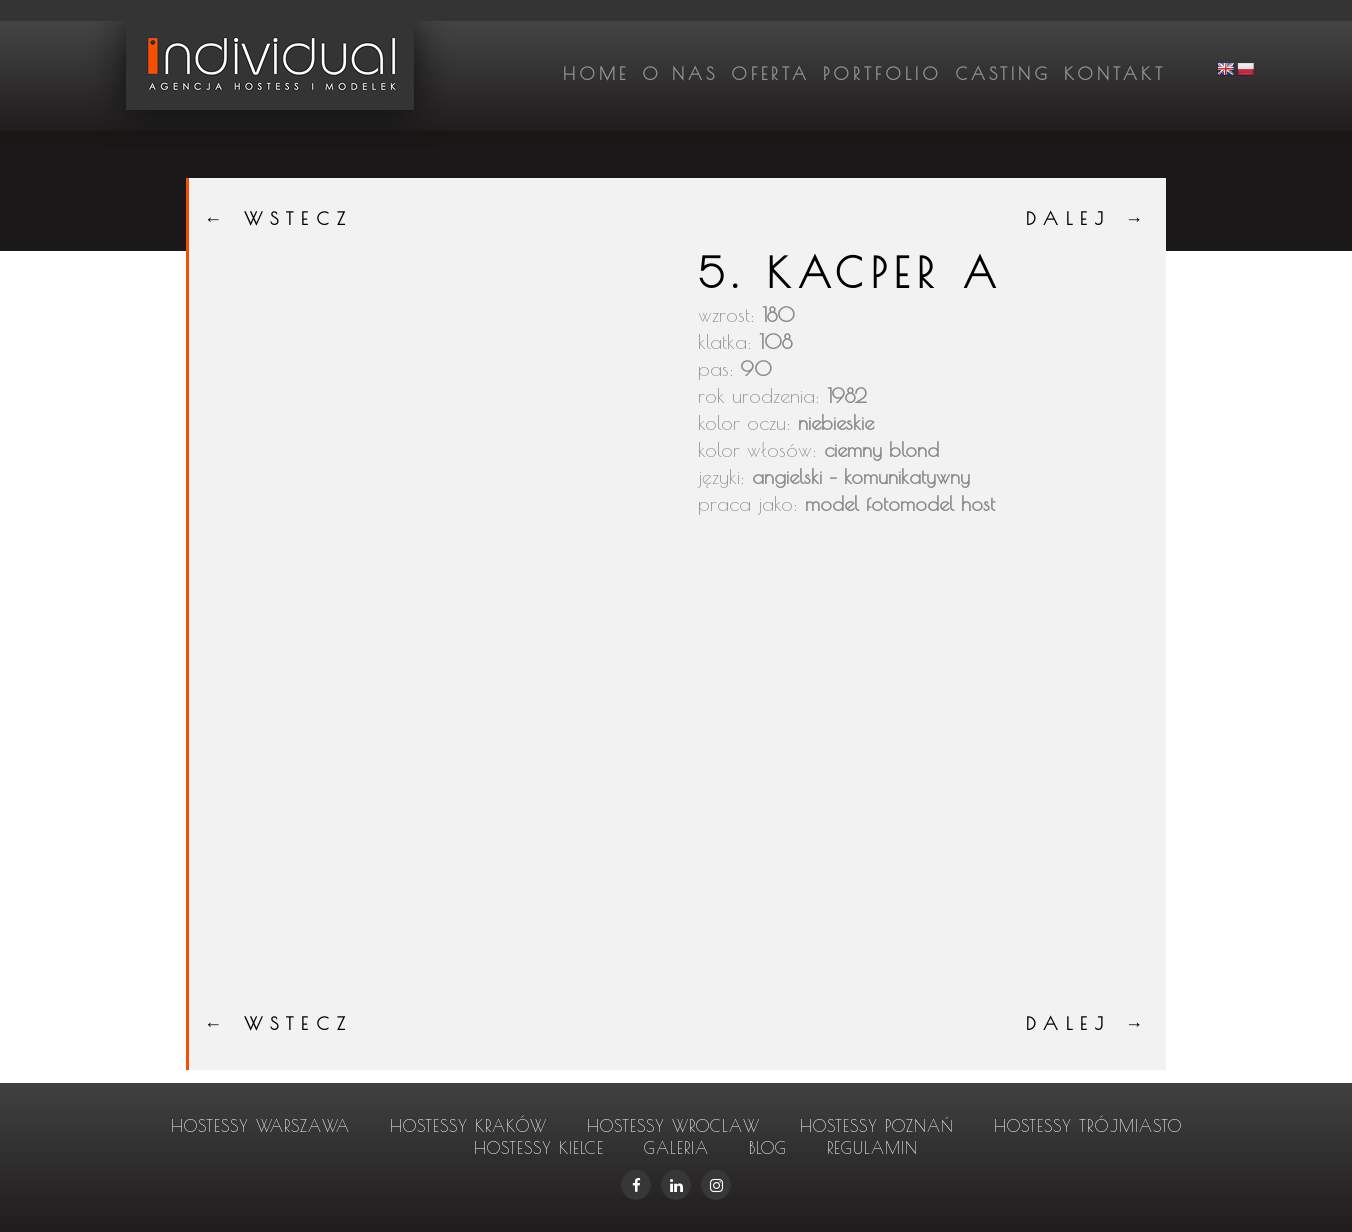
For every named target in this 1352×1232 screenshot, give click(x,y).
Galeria (676, 1148)
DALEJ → (1088, 218)
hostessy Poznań (877, 1126)
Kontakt (1115, 74)
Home (596, 74)
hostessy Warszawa (260, 1126)
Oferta (770, 74)
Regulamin (872, 1148)
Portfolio (882, 74)
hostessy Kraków (468, 1126)
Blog (768, 1148)
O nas (680, 74)
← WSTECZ (278, 218)
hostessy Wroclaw (673, 1126)
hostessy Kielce (539, 1148)
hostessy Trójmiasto (1088, 1126)
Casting (1003, 74)
